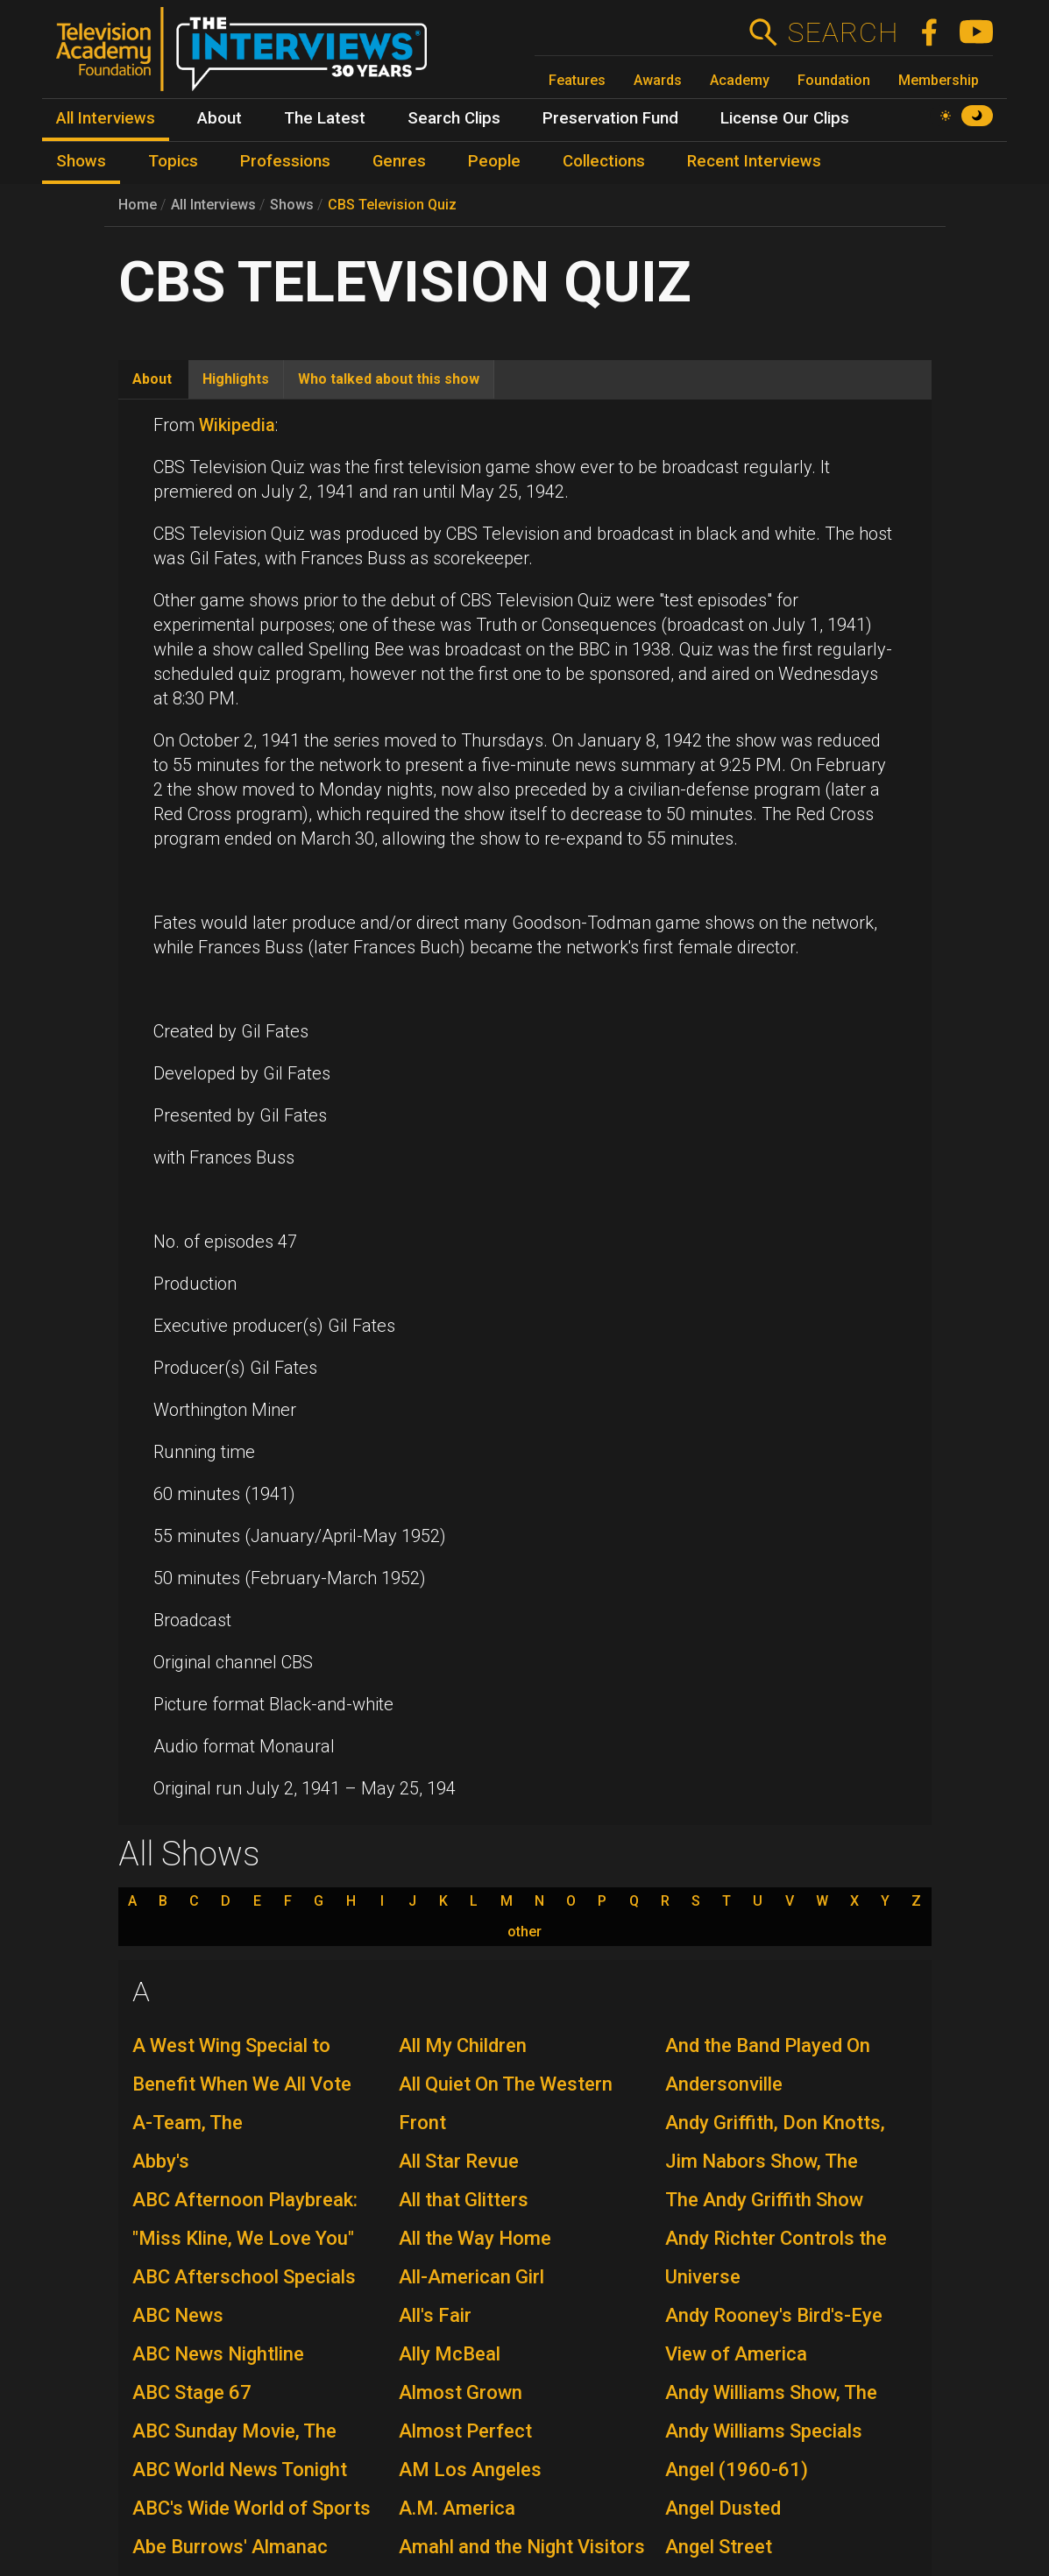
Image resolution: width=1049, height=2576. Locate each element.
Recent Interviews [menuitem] (754, 161)
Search (842, 32)
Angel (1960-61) (736, 2469)
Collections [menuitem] (604, 161)
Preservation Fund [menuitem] (610, 118)
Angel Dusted (723, 2508)
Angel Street (718, 2547)
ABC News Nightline (218, 2354)
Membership (938, 80)
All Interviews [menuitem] (105, 118)
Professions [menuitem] (285, 161)
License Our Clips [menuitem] (784, 118)
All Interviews (213, 204)
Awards (658, 80)
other (524, 1932)
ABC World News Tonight (239, 2469)
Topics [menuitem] (173, 161)
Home (137, 204)
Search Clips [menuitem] (454, 118)
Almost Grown (460, 2392)
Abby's (160, 2161)
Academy (739, 80)
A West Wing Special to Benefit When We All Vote (241, 2065)
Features (577, 80)
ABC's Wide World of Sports (251, 2508)
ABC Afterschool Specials (244, 2277)
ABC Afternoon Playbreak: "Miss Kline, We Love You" (245, 2219)
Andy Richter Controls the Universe (776, 2257)
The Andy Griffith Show (764, 2200)
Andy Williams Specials (763, 2431)
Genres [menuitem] (399, 161)
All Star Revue (459, 2161)
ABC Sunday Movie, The (234, 2431)
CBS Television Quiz (392, 204)
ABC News (177, 2315)
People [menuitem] (494, 161)
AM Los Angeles (470, 2469)
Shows (292, 204)
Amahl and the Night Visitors (522, 2547)
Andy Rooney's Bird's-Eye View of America (773, 2334)
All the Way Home (475, 2238)
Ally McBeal (449, 2354)
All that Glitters (463, 2200)
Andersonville (724, 2084)
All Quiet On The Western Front (506, 2103)
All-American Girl (471, 2277)
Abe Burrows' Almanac (230, 2547)
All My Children (463, 2045)
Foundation (833, 80)
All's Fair (435, 2315)
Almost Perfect (465, 2431)
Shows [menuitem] (81, 161)
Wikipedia (237, 424)
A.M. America (457, 2508)
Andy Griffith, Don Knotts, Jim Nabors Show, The (775, 2142)
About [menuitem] (219, 118)
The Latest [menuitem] (324, 118)
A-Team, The (187, 2123)
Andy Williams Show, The (771, 2392)
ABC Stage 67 (192, 2392)
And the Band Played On (767, 2045)
